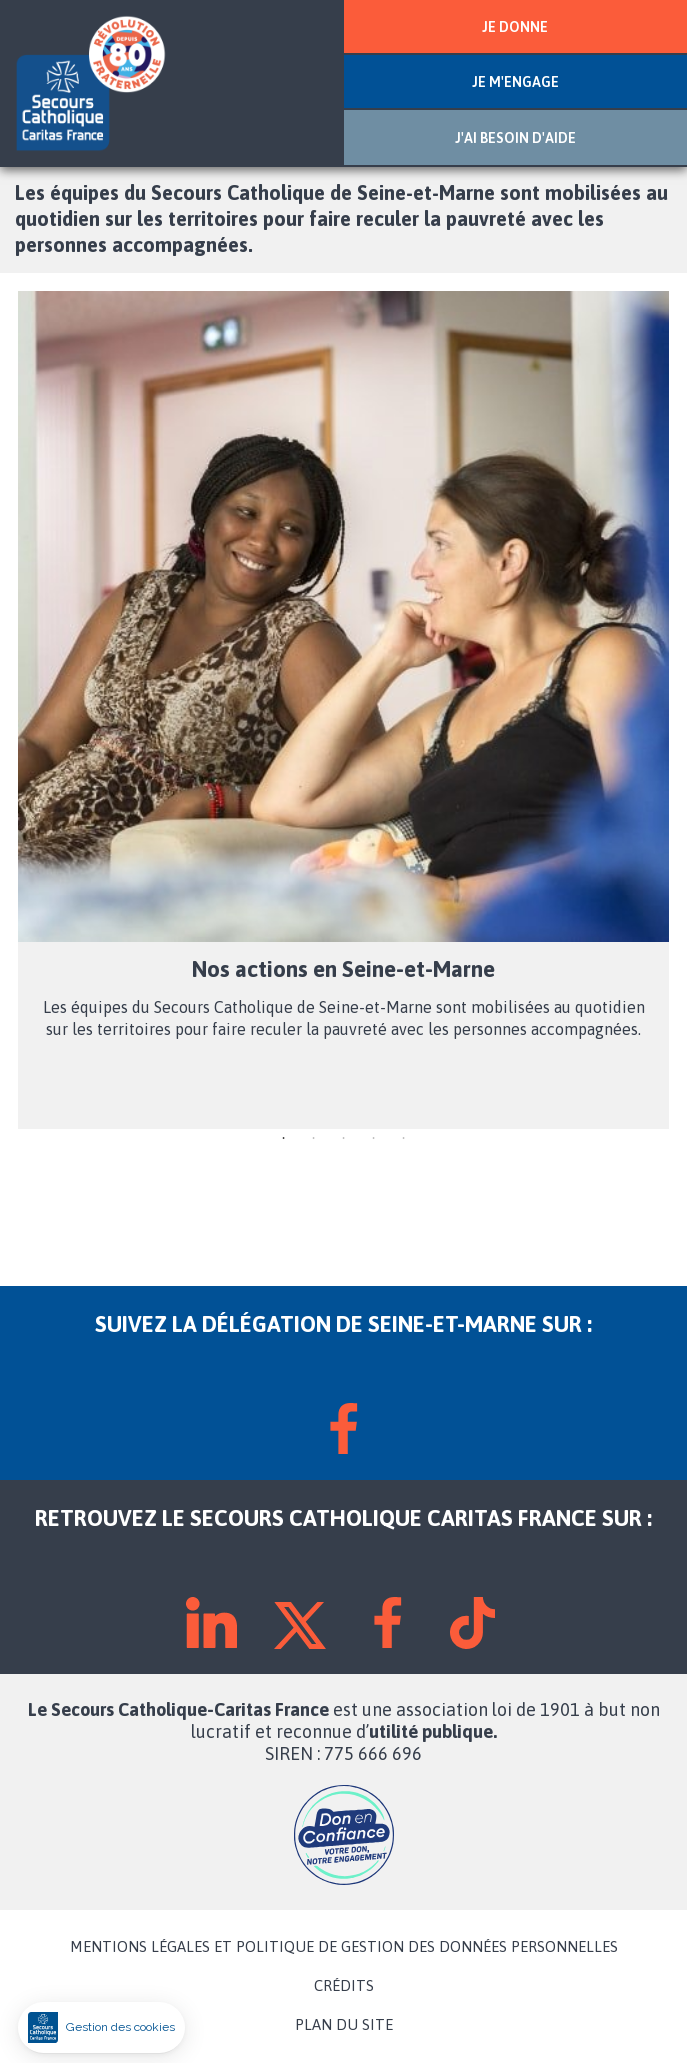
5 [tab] (404, 1139)
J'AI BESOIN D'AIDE (515, 138)
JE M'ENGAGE (515, 82)
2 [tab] (314, 1139)
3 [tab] (344, 1139)
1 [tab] (284, 1139)
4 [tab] (374, 1139)
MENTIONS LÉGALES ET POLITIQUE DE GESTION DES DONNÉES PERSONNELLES (344, 1947)
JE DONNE (515, 27)
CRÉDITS (344, 1986)
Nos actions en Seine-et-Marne (343, 969)
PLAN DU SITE (344, 2025)
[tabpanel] (343, 710)
